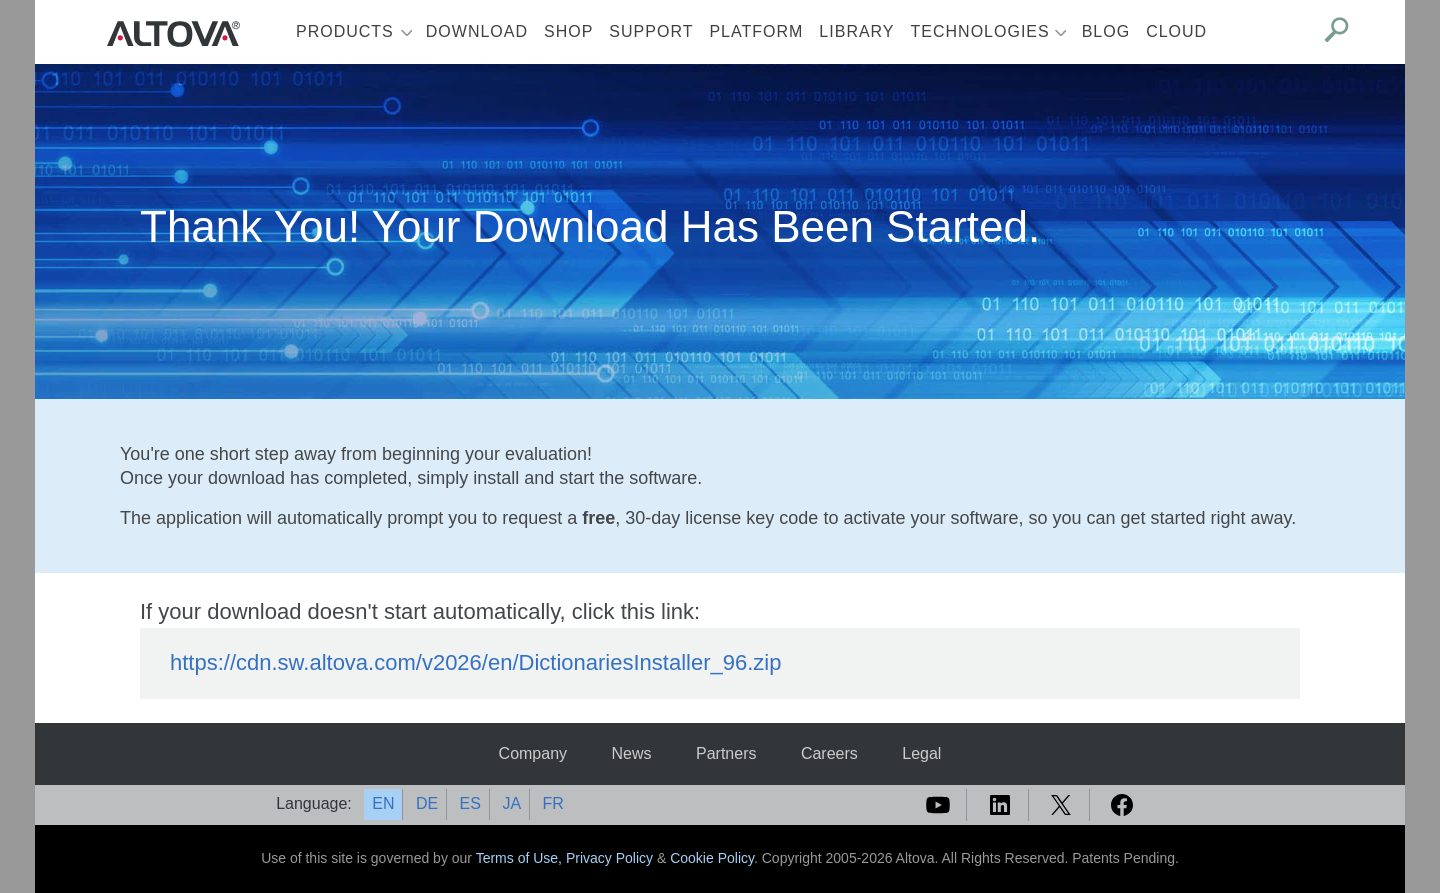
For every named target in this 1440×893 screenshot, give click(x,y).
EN (383, 803)
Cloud (1176, 31)
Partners (726, 753)
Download (477, 31)
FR (553, 803)
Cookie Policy (712, 858)
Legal (921, 753)
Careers (829, 753)
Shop (568, 31)
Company (533, 753)
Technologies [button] (980, 31)
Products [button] (345, 31)
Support (651, 31)
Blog (1106, 31)
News (632, 753)
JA (511, 803)
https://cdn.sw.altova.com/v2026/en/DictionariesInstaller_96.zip (475, 662)
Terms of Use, (521, 858)
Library (856, 31)
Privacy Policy (609, 858)
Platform (756, 31)
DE (427, 803)
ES (470, 803)
